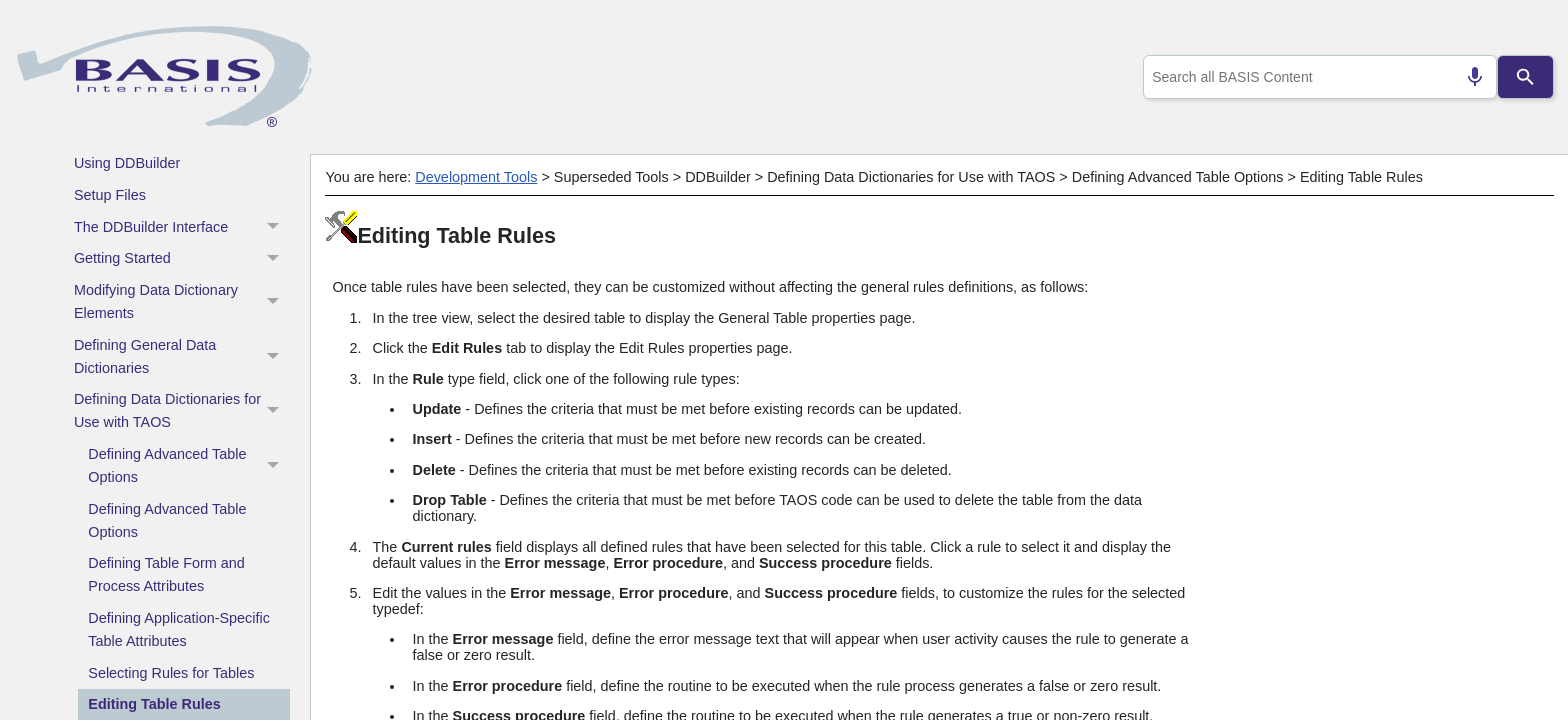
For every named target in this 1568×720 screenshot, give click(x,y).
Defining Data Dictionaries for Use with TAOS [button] (182, 411)
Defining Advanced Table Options (167, 520)
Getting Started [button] (182, 259)
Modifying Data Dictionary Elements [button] (182, 302)
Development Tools (476, 177)
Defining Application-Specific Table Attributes (179, 629)
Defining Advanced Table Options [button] (189, 466)
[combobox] (1316, 77)
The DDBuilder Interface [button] (182, 227)
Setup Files (110, 195)
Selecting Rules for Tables (171, 673)
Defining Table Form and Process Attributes (166, 574)
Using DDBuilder (127, 163)
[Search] (1526, 77)
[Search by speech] (1467, 77)
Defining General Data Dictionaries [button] (182, 356)
